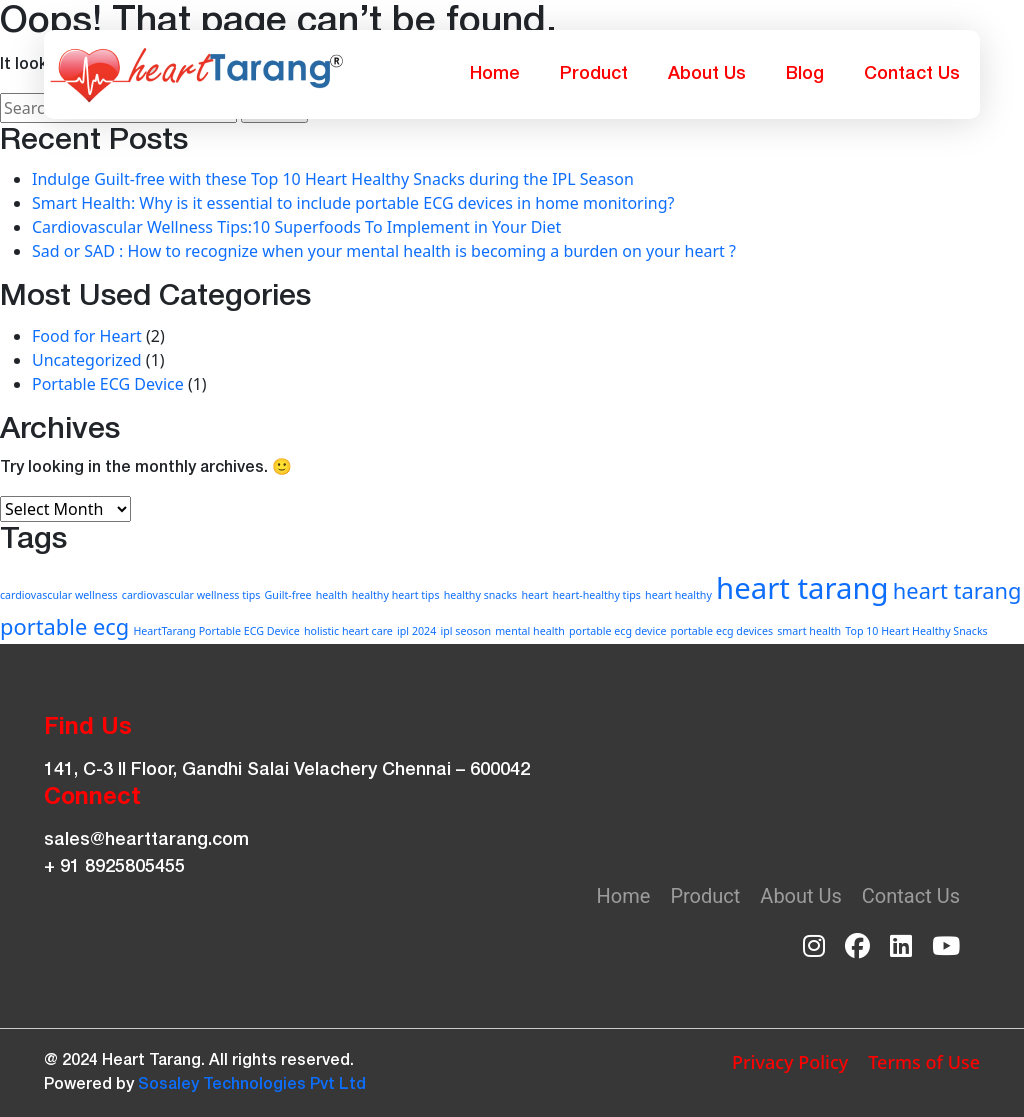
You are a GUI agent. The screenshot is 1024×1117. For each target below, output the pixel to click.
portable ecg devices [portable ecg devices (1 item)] (722, 631)
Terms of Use (924, 1062)
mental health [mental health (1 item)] (530, 631)
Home (495, 74)
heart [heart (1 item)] (534, 595)
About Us (707, 74)
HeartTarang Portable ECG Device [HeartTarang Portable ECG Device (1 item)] (216, 631)
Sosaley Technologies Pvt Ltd (252, 1085)
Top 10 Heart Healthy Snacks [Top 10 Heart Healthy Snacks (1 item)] (916, 631)
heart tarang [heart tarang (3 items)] (802, 588)
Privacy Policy (790, 1062)
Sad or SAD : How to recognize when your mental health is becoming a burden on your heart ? (384, 251)
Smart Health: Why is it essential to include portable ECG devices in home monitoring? (353, 203)
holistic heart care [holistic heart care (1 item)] (348, 631)
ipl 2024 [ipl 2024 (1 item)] (416, 631)
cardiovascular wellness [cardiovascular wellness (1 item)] (59, 595)
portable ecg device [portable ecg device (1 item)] (617, 631)
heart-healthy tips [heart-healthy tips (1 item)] (596, 595)
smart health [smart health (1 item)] (809, 631)
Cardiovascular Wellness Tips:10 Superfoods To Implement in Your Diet (296, 227)
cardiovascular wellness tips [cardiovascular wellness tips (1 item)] (191, 595)
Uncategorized (87, 360)
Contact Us (912, 74)
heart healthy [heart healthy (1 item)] (678, 595)
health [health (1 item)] (332, 595)
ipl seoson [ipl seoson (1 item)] (465, 631)
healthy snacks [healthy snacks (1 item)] (481, 595)
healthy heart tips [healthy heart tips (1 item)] (396, 595)
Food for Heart (87, 336)
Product (594, 74)
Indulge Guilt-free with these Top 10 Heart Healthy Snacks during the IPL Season (333, 179)
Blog (805, 74)
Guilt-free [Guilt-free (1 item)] (288, 595)
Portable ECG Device (108, 384)
